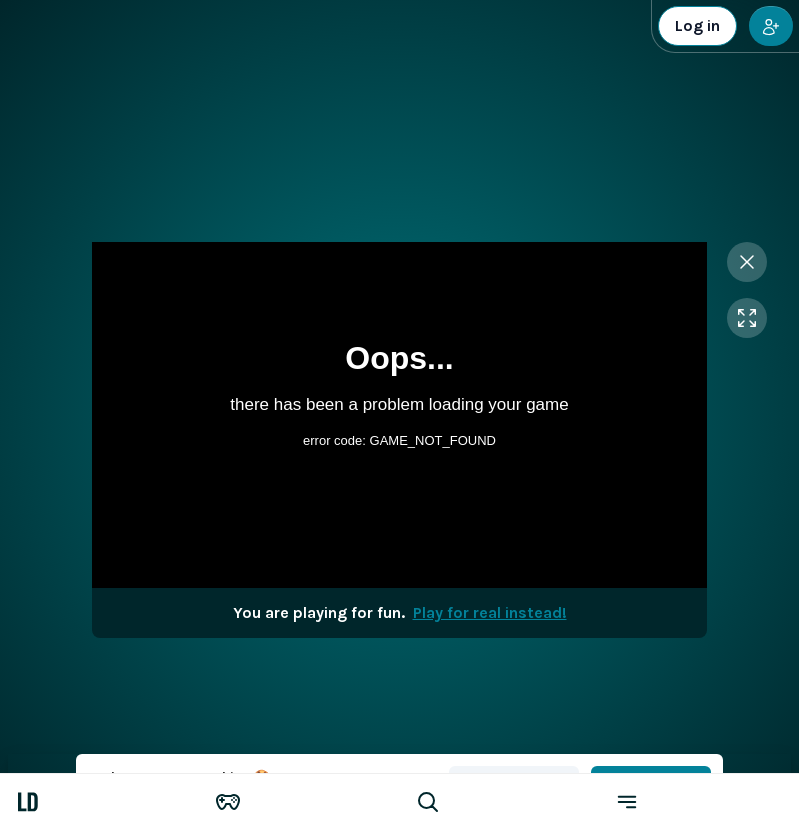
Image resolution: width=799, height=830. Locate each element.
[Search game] (500, 802)
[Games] (300, 802)
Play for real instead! (490, 612)
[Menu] (699, 802)
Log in (697, 25)
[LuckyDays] (100, 802)
